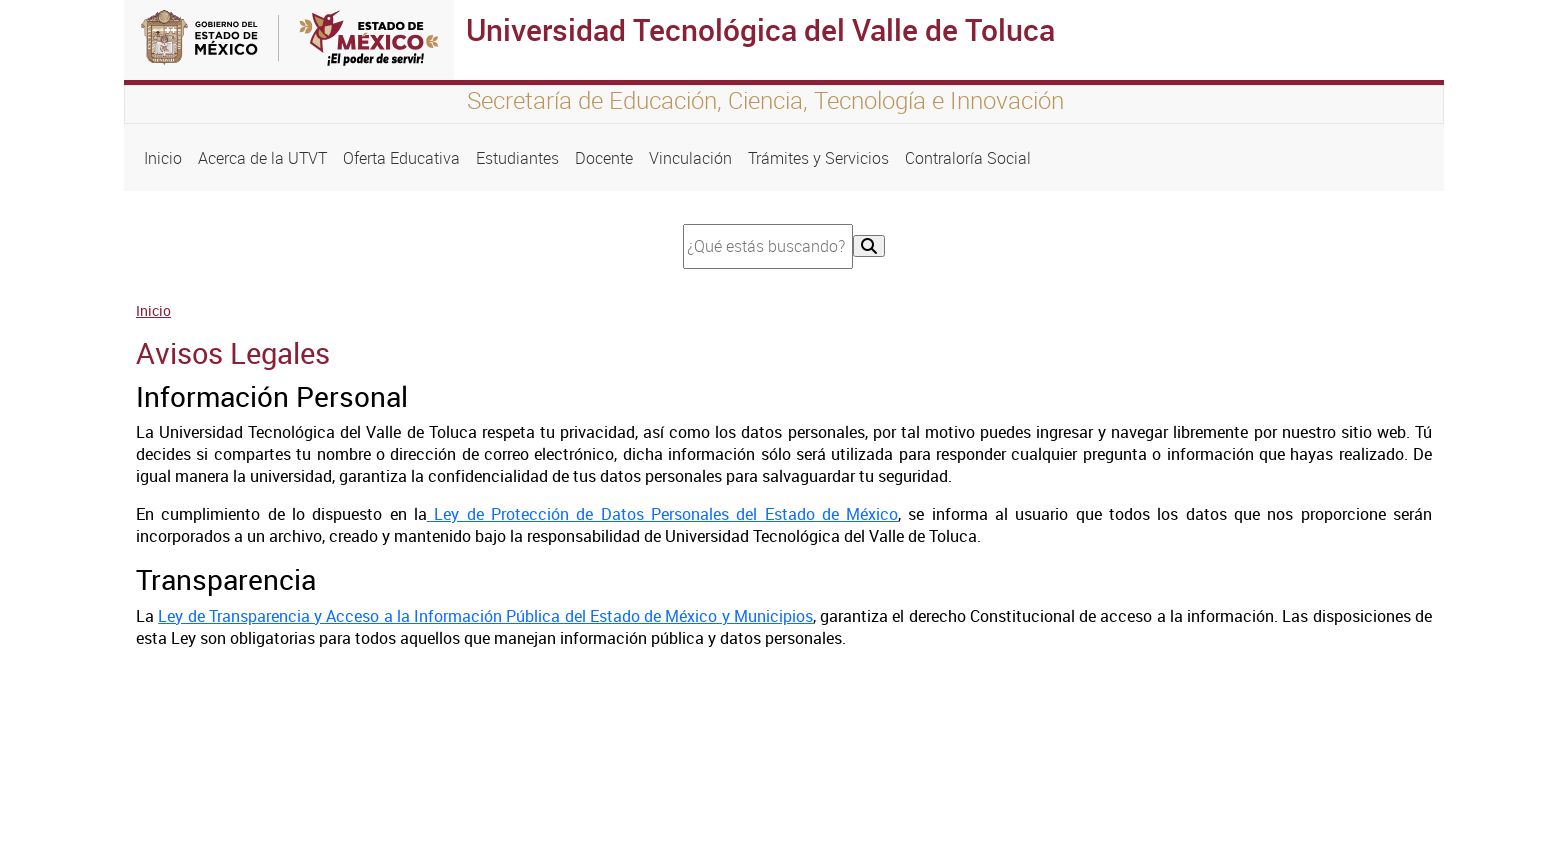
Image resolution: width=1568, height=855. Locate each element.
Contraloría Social (968, 158)
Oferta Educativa (401, 158)
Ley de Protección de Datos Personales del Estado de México (662, 514)
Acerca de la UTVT (262, 158)
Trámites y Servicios (818, 158)
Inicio (163, 158)
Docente (604, 158)
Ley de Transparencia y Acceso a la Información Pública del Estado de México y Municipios (485, 616)
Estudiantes (517, 158)
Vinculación (690, 158)
